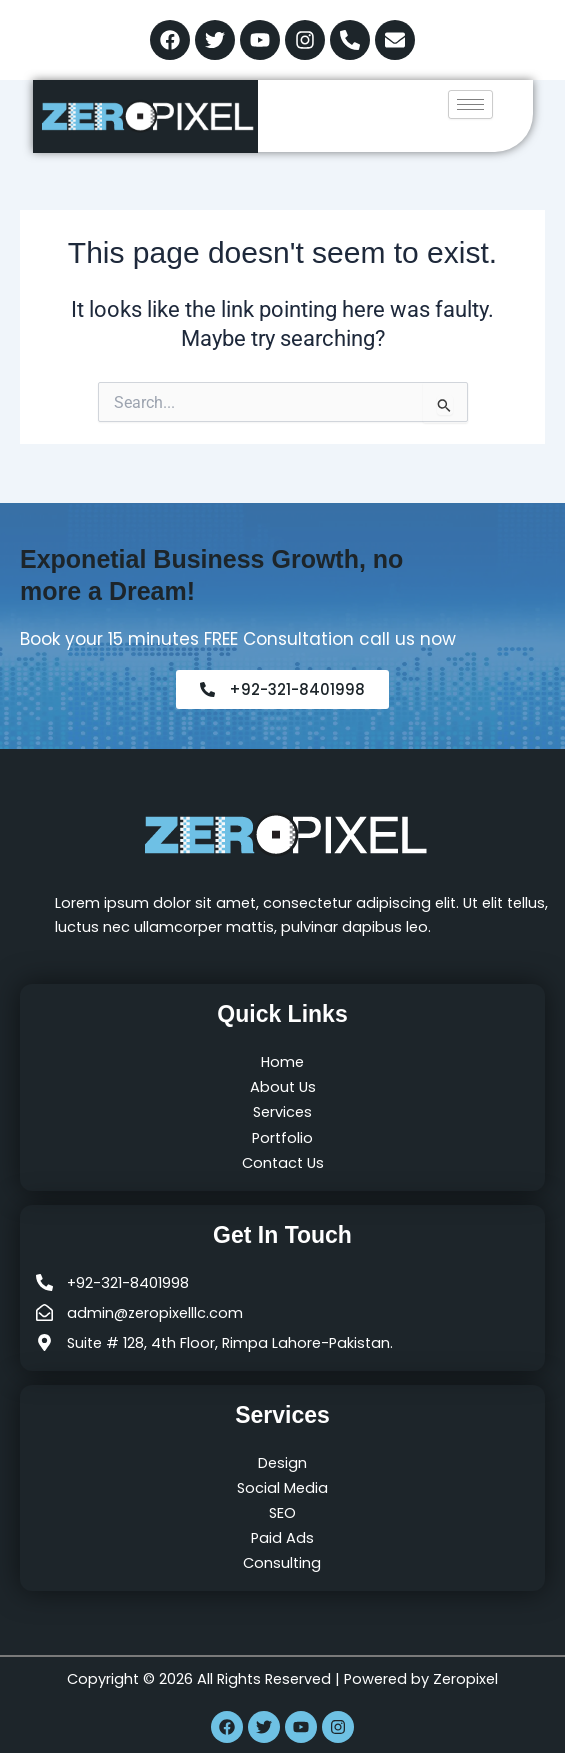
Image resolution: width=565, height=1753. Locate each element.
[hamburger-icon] (470, 104)
